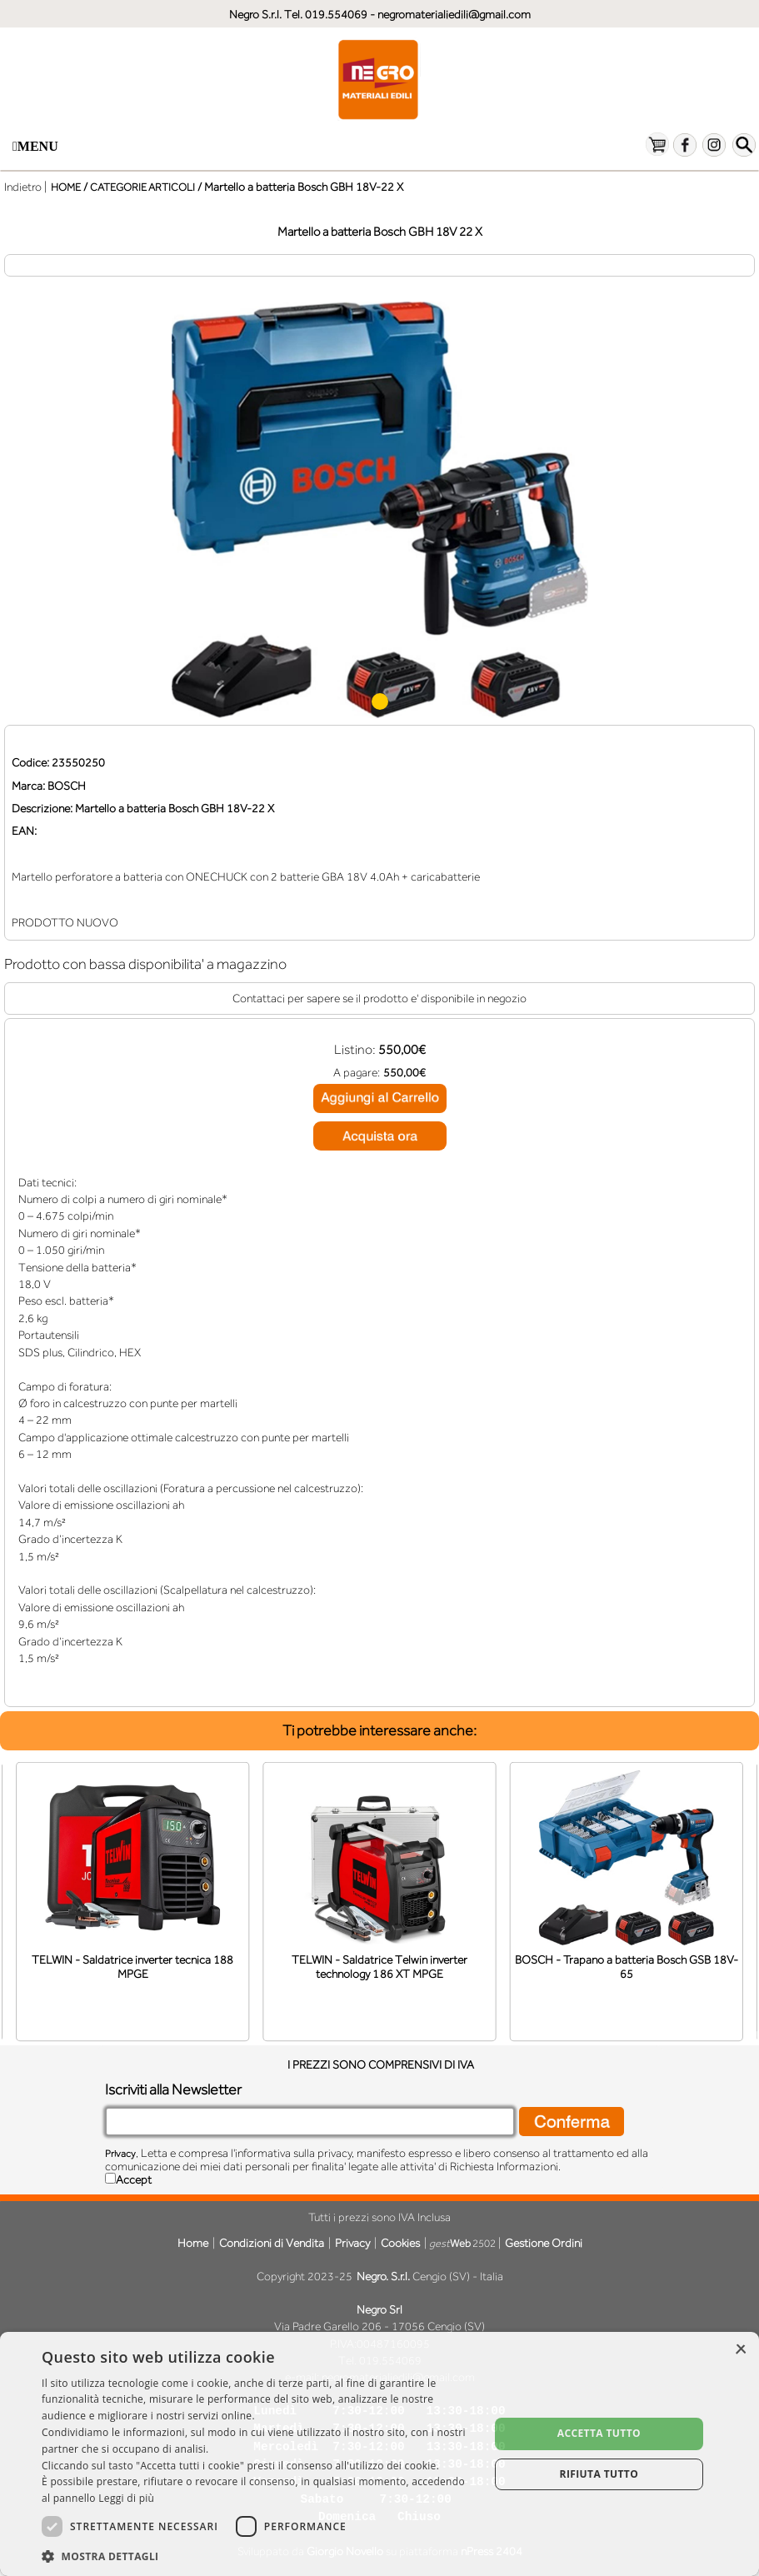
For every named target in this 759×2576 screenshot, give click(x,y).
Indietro (23, 186)
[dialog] (379, 2454)
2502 (462, 2243)
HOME (66, 187)
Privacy (120, 2153)
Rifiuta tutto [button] (599, 2474)
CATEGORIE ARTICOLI (142, 187)
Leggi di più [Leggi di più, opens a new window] (126, 2498)
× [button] (740, 2350)
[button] (259, 2555)
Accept (134, 2179)
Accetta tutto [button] (599, 2433)
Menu (35, 146)
